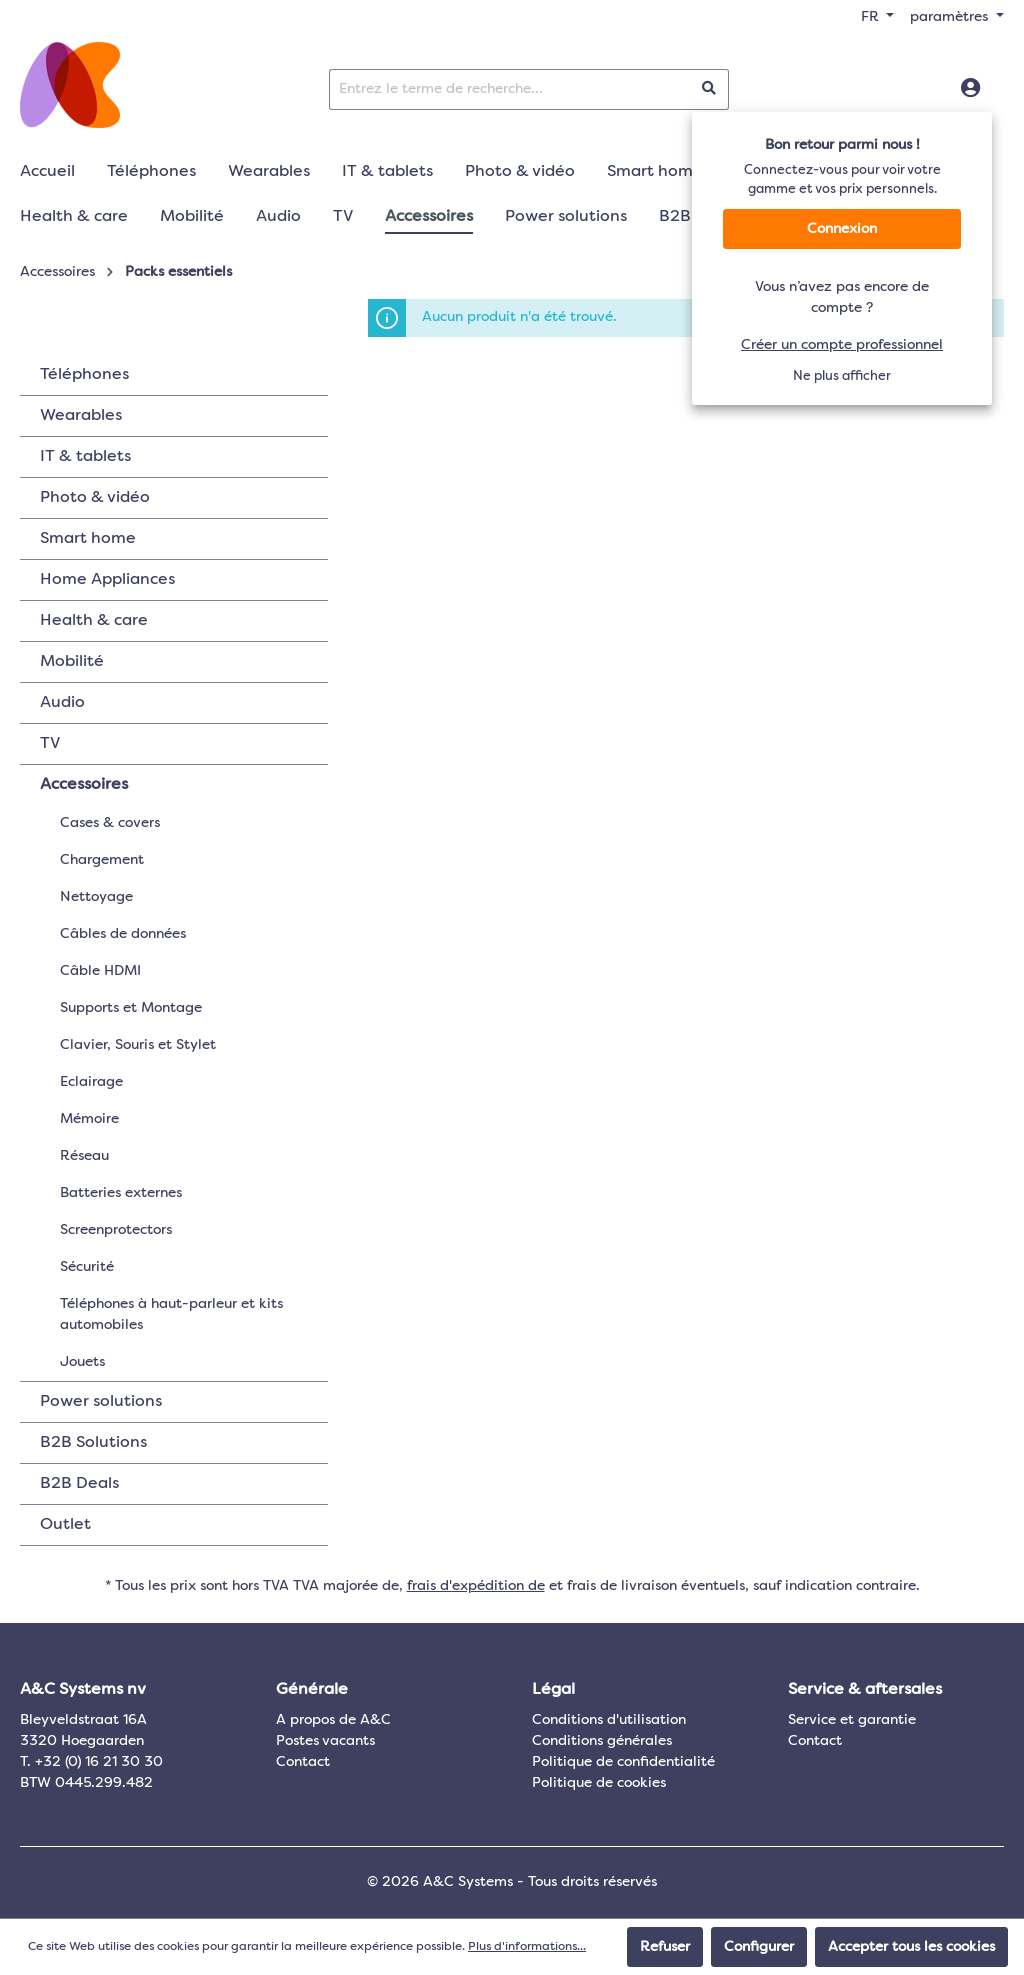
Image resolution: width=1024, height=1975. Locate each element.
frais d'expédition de (476, 1586)
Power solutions (101, 1402)
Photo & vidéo (95, 498)
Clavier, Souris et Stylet (138, 1045)
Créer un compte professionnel (842, 345)
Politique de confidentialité (623, 1762)
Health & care (94, 621)
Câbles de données (123, 934)
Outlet (65, 1525)
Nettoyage (96, 897)
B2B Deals (79, 1484)
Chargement (102, 860)
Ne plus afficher (842, 376)
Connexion (842, 229)
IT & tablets (85, 457)
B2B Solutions (93, 1443)
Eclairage (91, 1082)
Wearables (81, 416)
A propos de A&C (333, 1720)
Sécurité (87, 1267)
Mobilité (72, 662)
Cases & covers (110, 823)
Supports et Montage (131, 1008)
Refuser (665, 1947)
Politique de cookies (599, 1783)
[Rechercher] (709, 89)
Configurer (759, 1947)
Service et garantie (852, 1720)
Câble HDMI (100, 971)
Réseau (84, 1156)
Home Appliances (107, 580)
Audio (62, 703)
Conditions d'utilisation (609, 1720)
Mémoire (89, 1119)
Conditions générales (602, 1741)
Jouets (82, 1362)
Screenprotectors (116, 1230)
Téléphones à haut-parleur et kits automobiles (171, 1314)
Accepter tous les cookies (911, 1947)
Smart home (88, 539)
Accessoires (84, 785)
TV (50, 744)
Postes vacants (325, 1741)
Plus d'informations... (527, 1947)
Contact (303, 1762)
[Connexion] (970, 89)
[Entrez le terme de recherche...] (510, 89)
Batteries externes (121, 1193)
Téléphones (84, 375)
